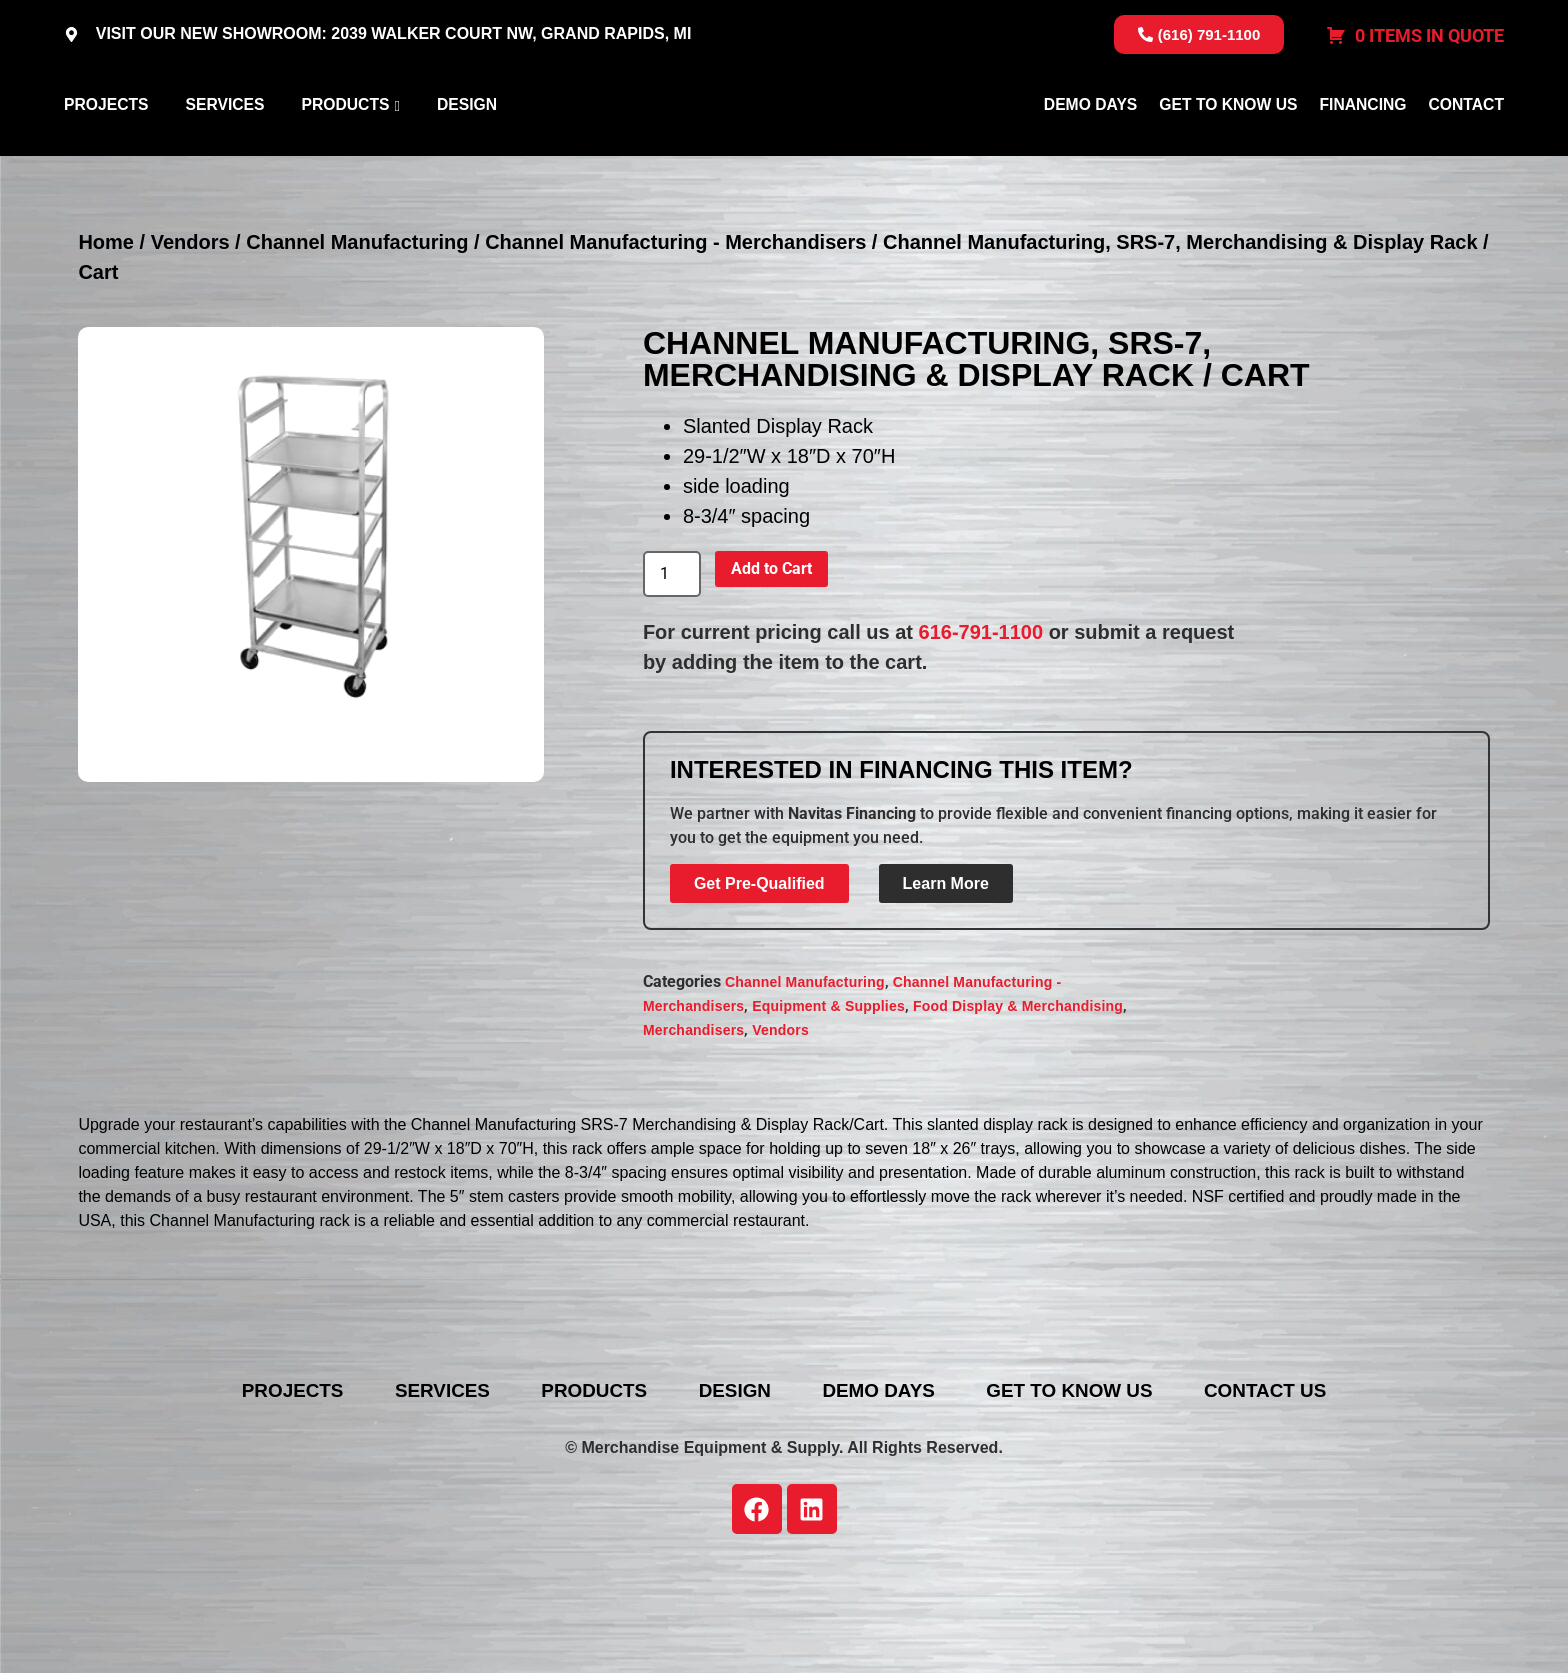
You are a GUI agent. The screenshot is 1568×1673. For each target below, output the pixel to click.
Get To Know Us (1228, 153)
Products (345, 153)
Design (467, 153)
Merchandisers (693, 1127)
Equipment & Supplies (828, 1103)
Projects (106, 153)
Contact (1466, 153)
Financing (1362, 153)
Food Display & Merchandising (1018, 1103)
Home (106, 339)
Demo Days (1090, 153)
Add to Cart (771, 664)
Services (224, 153)
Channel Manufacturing (357, 339)
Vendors (190, 339)
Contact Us (1311, 1487)
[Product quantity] (672, 671)
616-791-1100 (981, 728)
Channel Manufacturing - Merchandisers (675, 339)
